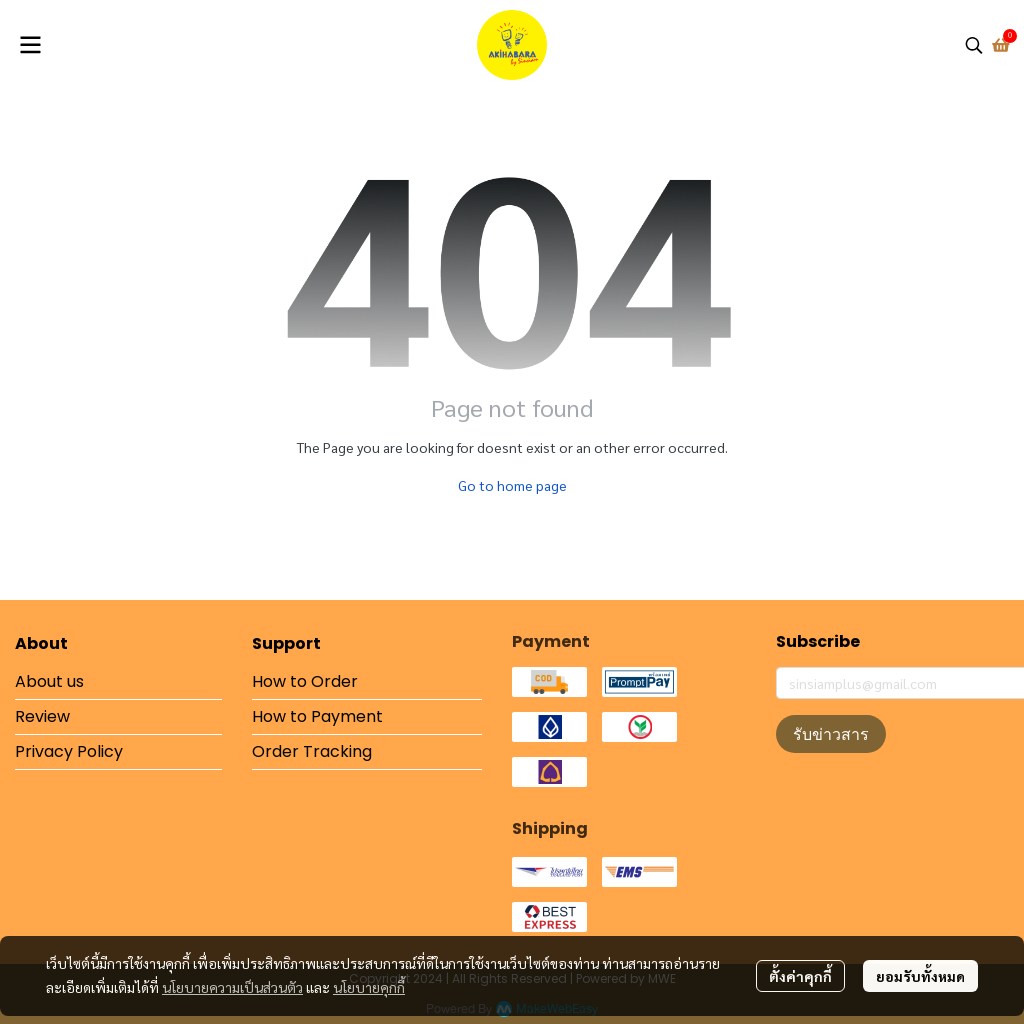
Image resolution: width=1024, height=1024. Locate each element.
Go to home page (512, 485)
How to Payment (317, 716)
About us (49, 681)
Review (42, 716)
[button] (974, 45)
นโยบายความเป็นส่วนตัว (232, 987)
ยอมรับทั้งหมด (920, 976)
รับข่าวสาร (831, 734)
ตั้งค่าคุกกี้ (800, 976)
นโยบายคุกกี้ (369, 987)
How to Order (305, 681)
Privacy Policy (69, 751)
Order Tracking (312, 751)
